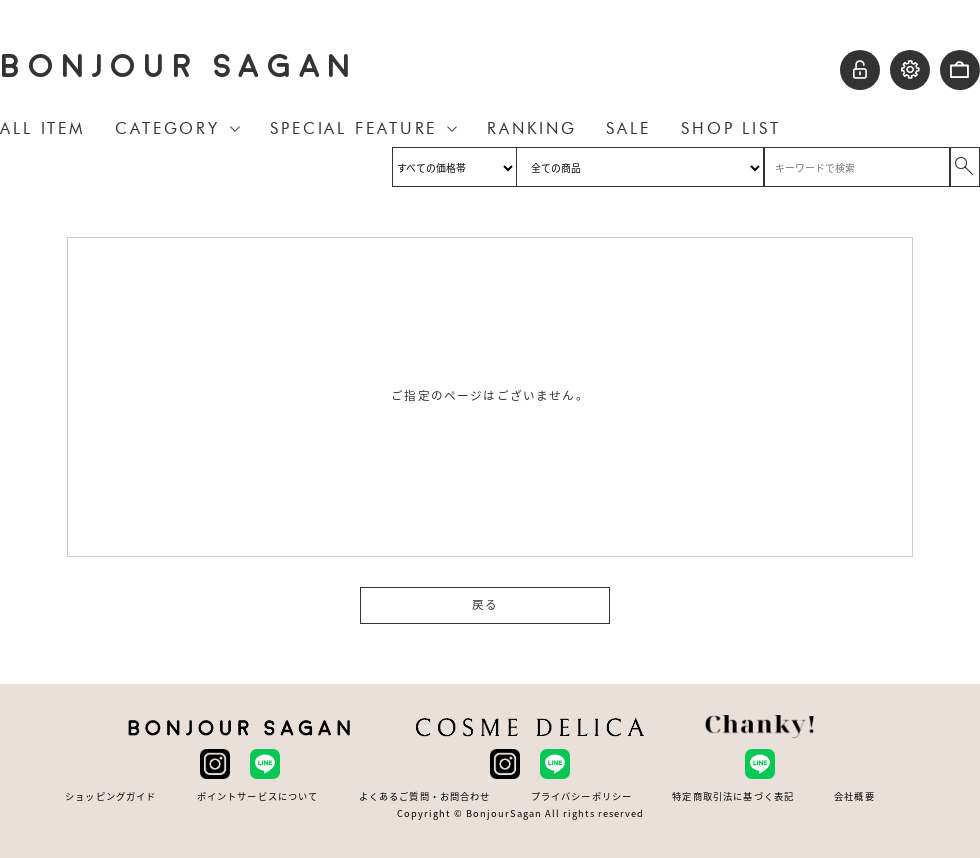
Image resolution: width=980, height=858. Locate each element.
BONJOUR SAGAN (179, 66)
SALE (628, 128)
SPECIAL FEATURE (353, 128)
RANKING (531, 128)
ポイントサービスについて (258, 796)
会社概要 (854, 796)
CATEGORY (167, 128)
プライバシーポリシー (582, 796)
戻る (485, 605)
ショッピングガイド (110, 796)
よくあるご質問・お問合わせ (425, 796)
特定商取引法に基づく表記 (733, 796)
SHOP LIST (731, 128)
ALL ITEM (42, 128)
